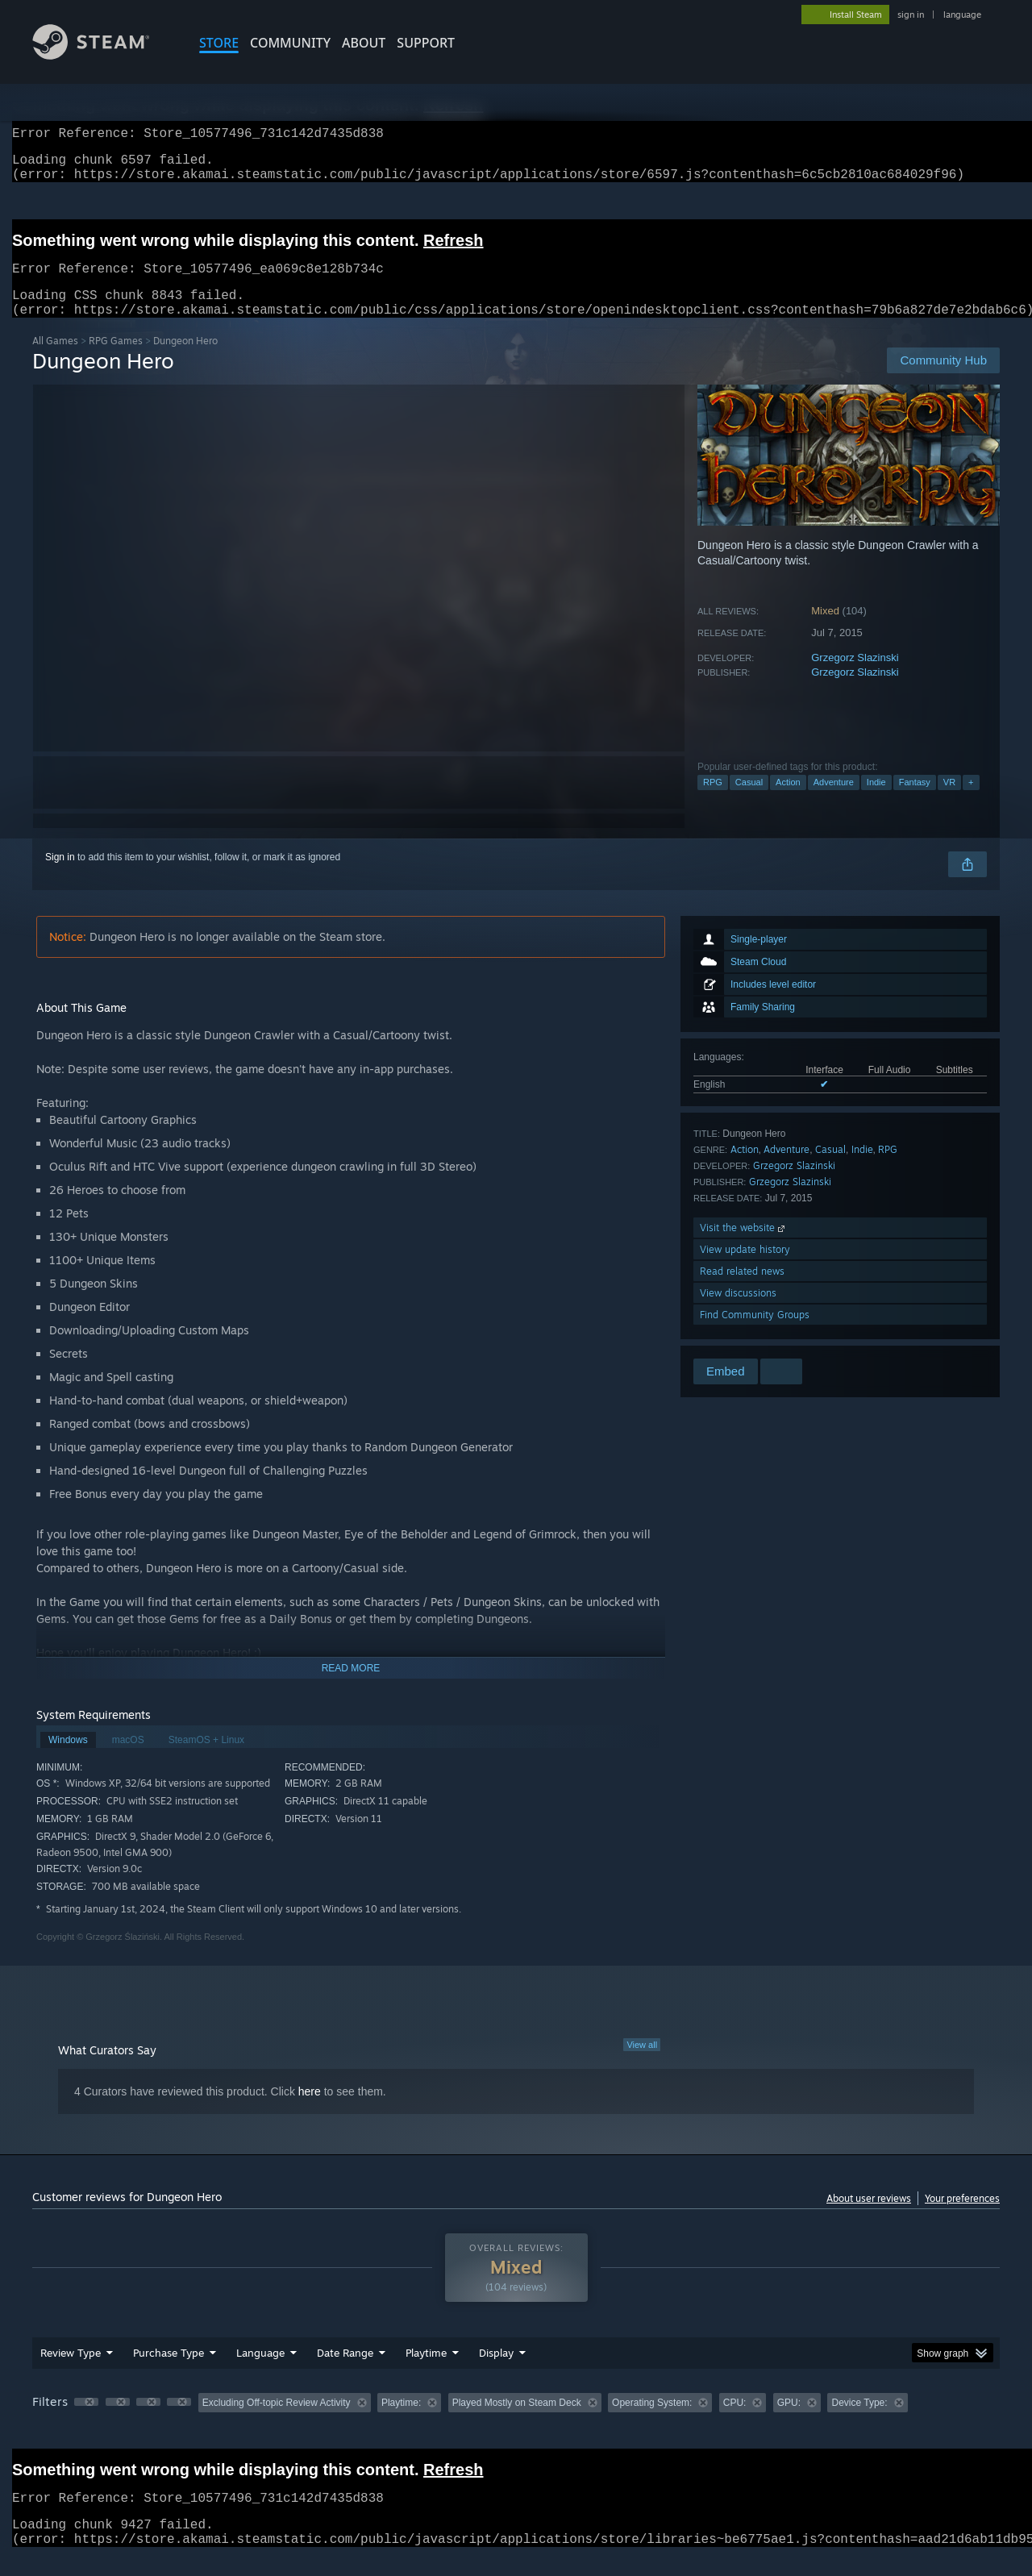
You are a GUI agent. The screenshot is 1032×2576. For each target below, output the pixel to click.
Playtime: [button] (401, 2422)
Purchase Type (168, 2372)
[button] (86, 2421)
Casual (749, 801)
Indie (876, 801)
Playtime (426, 2372)
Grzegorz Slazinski (854, 677)
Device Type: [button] (859, 2422)
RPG (712, 801)
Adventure (834, 801)
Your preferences (962, 2218)
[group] (516, 2423)
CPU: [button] (735, 2422)
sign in (910, 14)
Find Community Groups (754, 1334)
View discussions (738, 1312)
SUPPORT (426, 43)
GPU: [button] (789, 2422)
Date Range (345, 2372)
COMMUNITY (290, 43)
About (363, 43)
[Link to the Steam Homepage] (103, 55)
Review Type (70, 2372)
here (309, 2110)
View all (641, 2064)
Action (788, 801)
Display (496, 2372)
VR (949, 801)
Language (260, 2372)
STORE (219, 43)
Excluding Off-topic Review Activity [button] (276, 2422)
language (962, 14)
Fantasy (914, 801)
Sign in (60, 876)
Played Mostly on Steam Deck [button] (516, 2422)
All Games (55, 360)
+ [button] (970, 801)
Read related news (742, 1290)
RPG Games (116, 360)
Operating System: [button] (652, 2422)
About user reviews (868, 2218)
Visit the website (744, 1247)
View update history (745, 1269)
